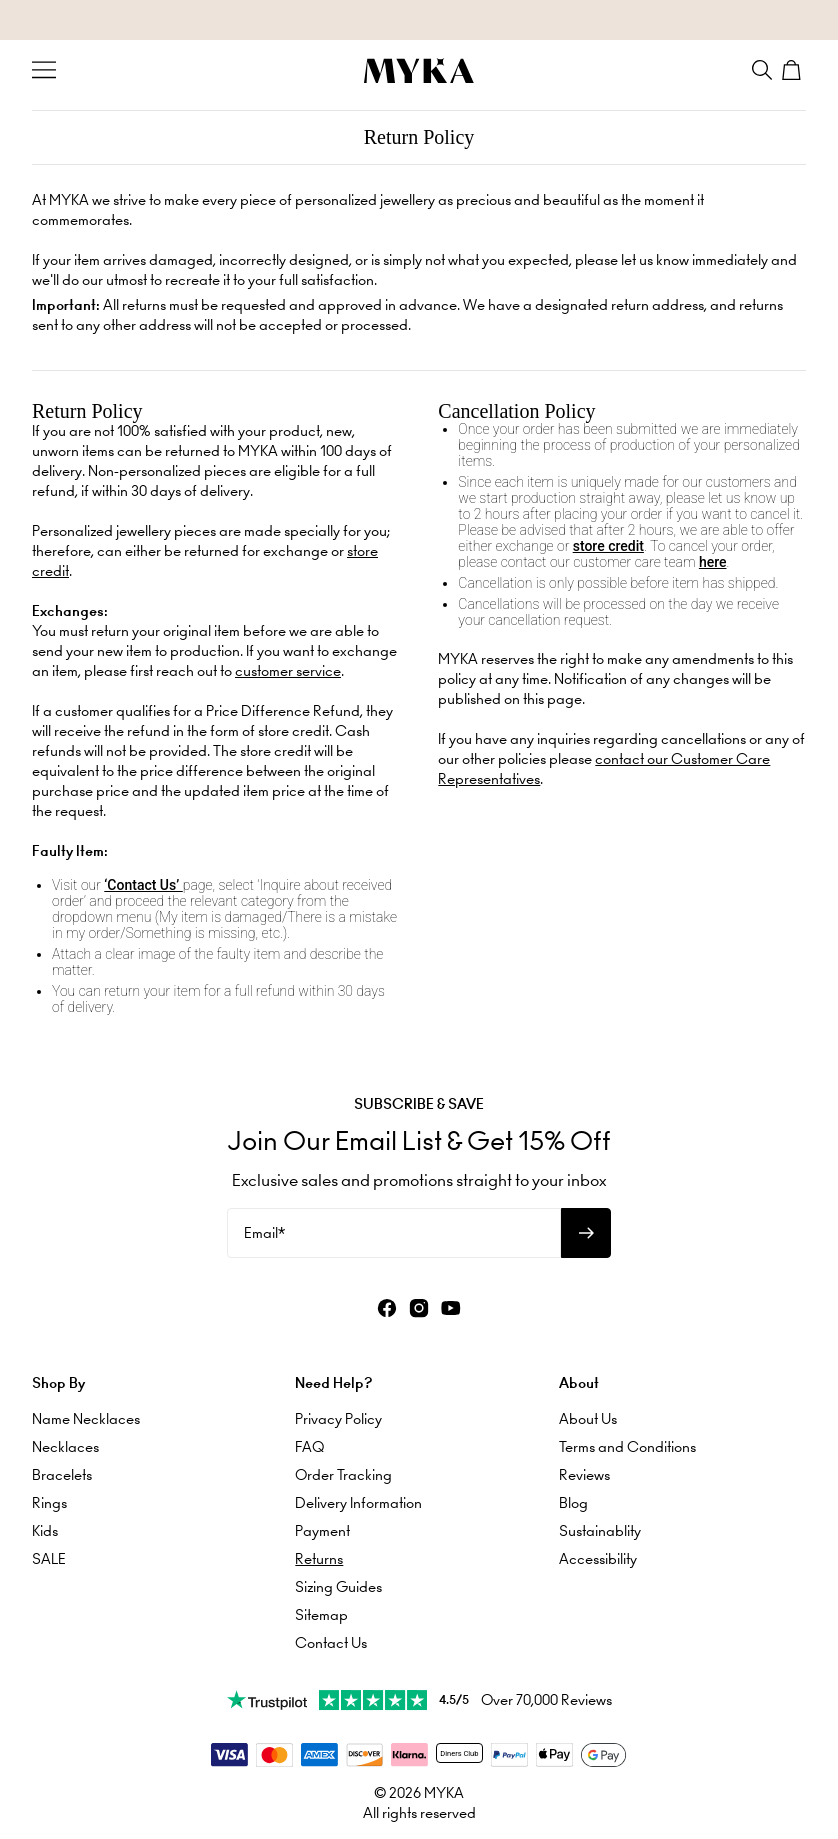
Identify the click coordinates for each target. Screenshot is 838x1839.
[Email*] (394, 1233)
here (713, 562)
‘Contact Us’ (143, 885)
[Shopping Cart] (794, 70)
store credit (608, 546)
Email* (264, 1233)
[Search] (762, 70)
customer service (288, 671)
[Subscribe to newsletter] (586, 1233)
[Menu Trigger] (44, 70)
